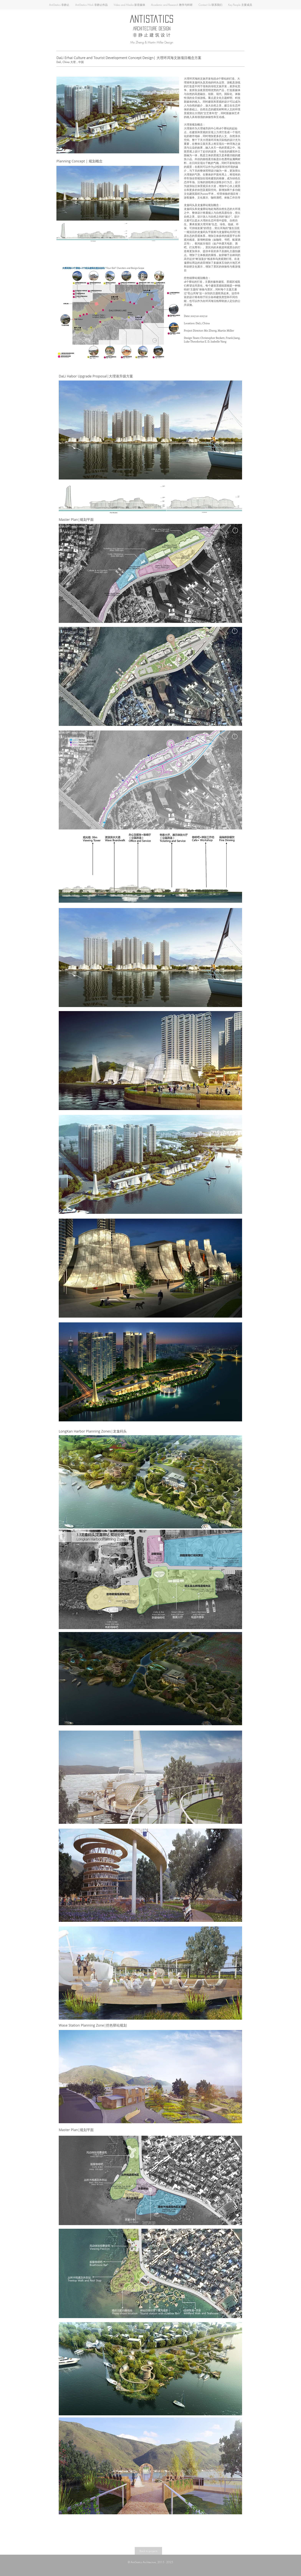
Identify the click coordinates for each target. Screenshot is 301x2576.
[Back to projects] (148, 2551)
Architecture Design (151, 28)
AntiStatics (151, 19)
